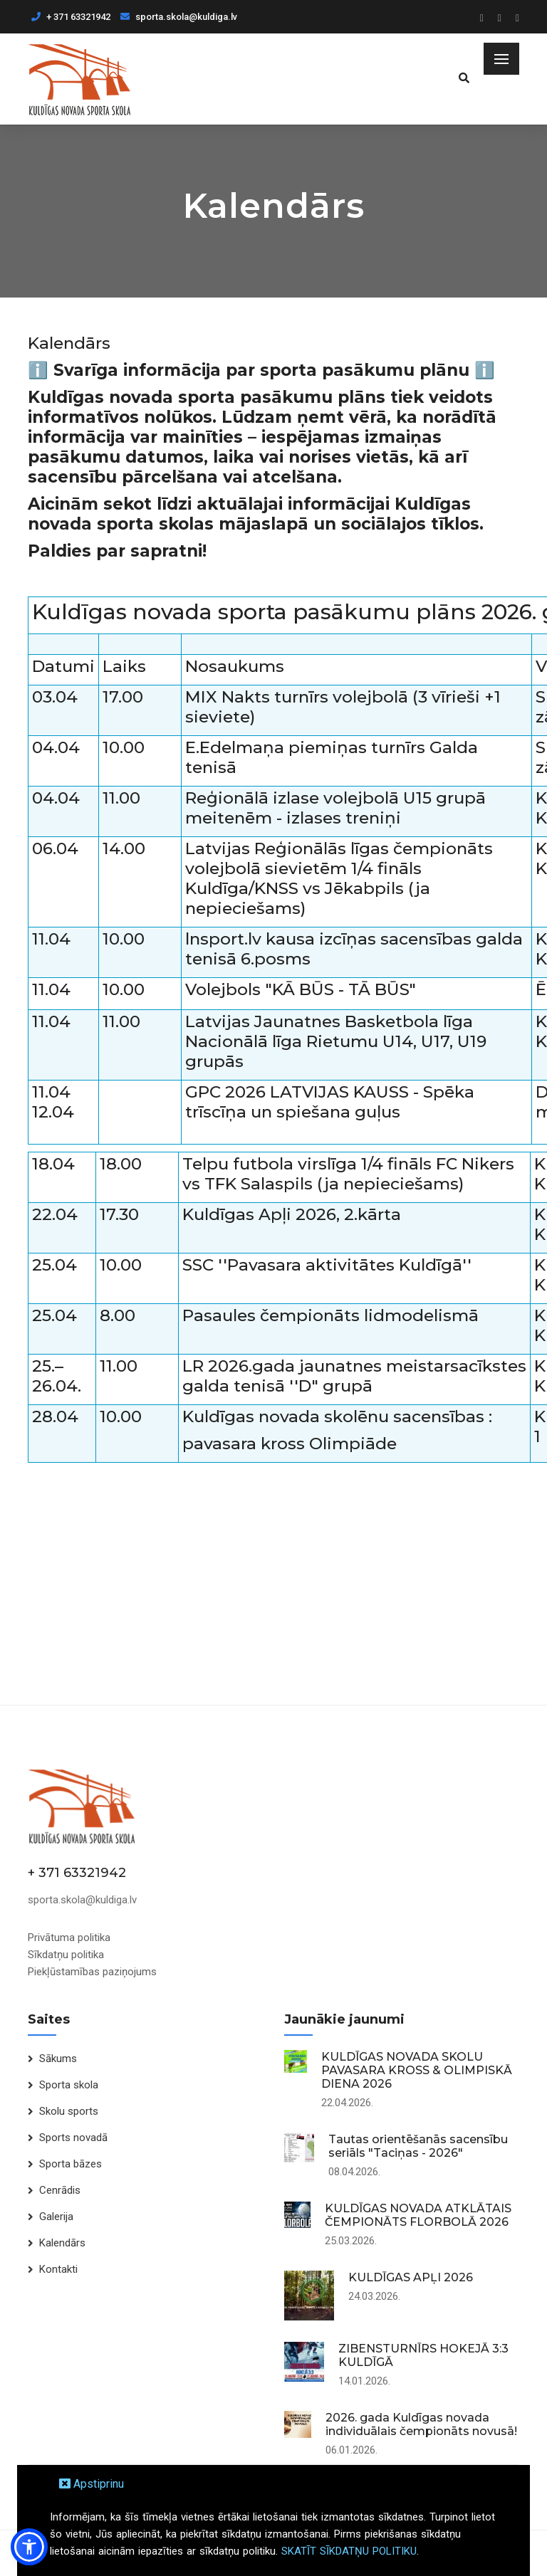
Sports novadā (73, 2137)
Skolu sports (68, 2111)
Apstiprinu (91, 2484)
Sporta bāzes (70, 2163)
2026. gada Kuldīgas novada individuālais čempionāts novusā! (421, 2424)
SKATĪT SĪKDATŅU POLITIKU (349, 2551)
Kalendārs (62, 2242)
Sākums (58, 2058)
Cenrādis (59, 2190)
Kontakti (58, 2269)
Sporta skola (68, 2084)
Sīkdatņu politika (66, 1954)
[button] (29, 2547)
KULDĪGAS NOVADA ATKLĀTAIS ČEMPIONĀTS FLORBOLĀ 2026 (418, 2215)
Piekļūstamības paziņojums (92, 1971)
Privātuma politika (69, 1937)
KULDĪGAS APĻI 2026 (410, 2277)
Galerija (56, 2216)
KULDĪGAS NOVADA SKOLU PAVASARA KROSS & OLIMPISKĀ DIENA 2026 (416, 2070)
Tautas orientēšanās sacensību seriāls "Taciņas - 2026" (418, 2146)
